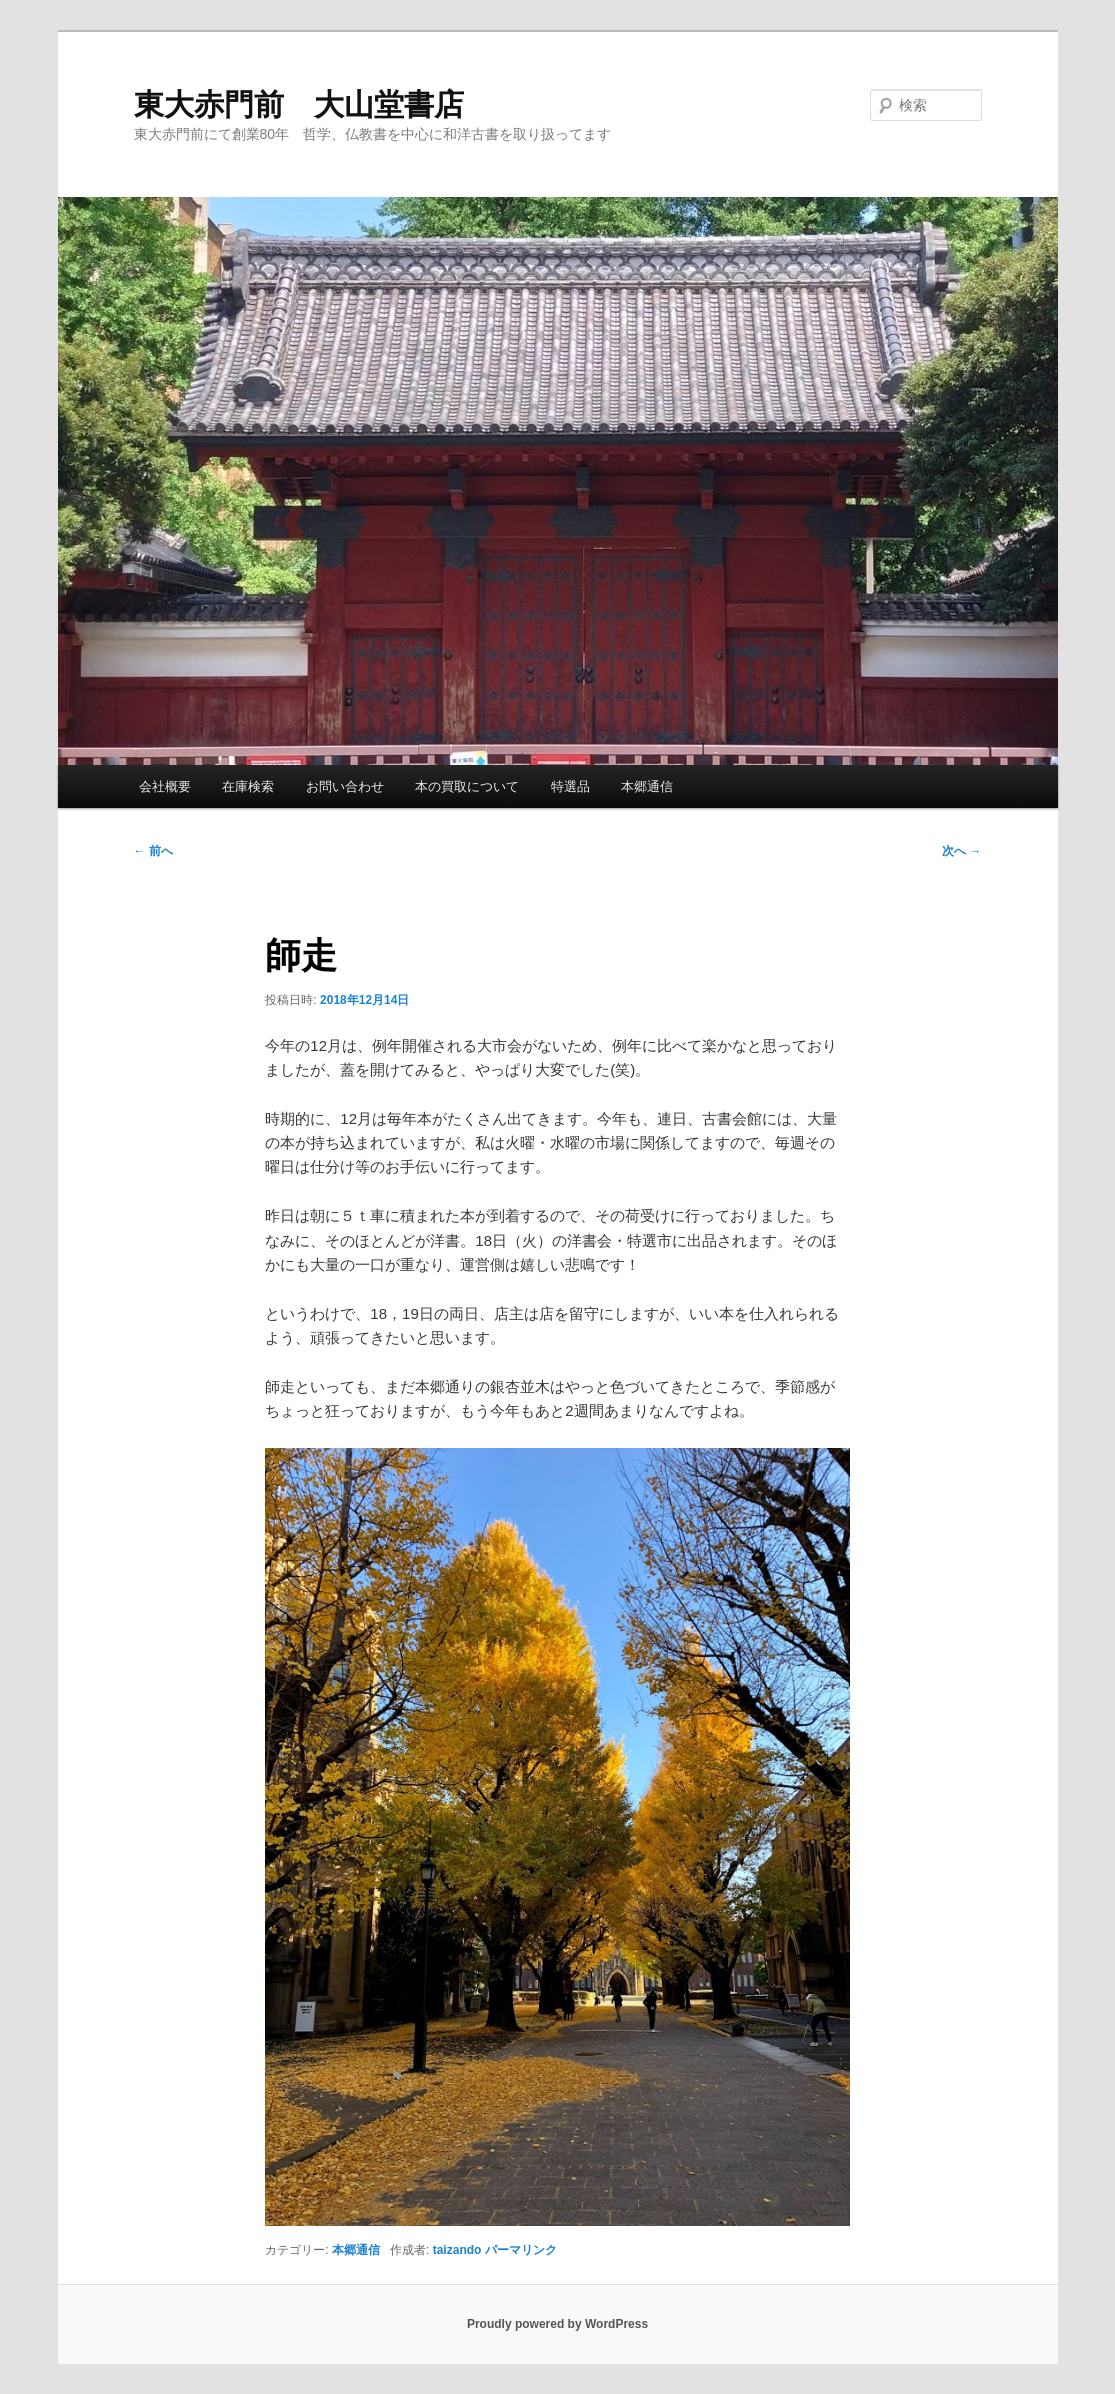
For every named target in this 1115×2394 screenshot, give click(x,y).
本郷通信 (647, 786)
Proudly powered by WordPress (557, 2324)
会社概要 (165, 786)
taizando (457, 2250)
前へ (153, 851)
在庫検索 (248, 786)
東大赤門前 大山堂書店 (299, 104)
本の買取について (467, 786)
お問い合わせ (345, 786)
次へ (961, 851)
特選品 (570, 786)
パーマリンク (521, 2250)
